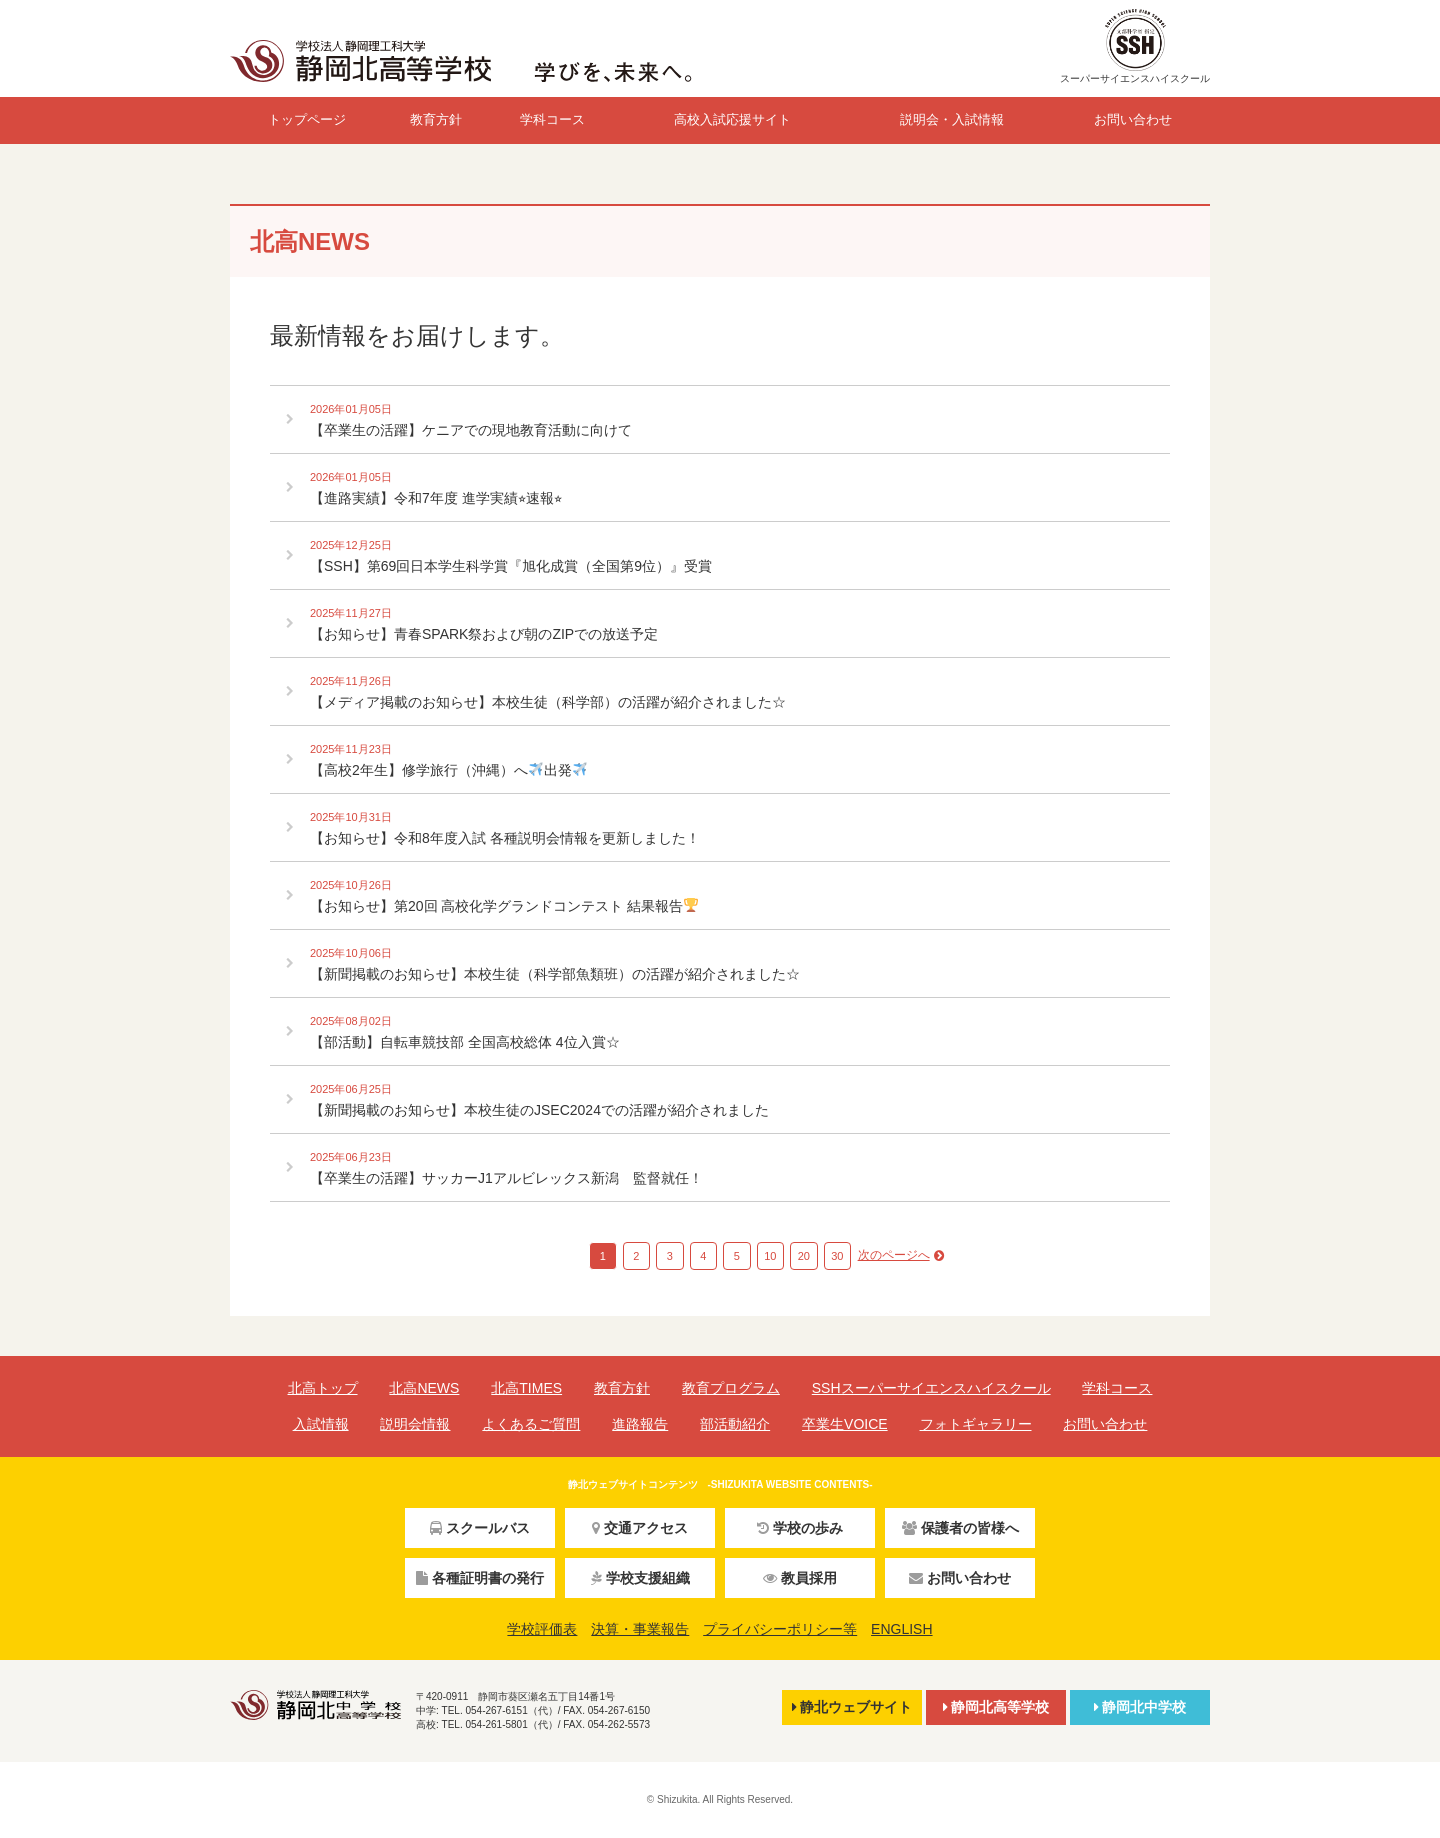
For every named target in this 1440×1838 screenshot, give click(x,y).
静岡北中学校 (1140, 1707)
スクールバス (480, 1528)
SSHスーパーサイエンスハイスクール (931, 1388)
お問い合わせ (1133, 119)
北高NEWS (424, 1388)
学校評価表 (542, 1629)
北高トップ (323, 1388)
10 (770, 1256)
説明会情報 (415, 1424)
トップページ (307, 119)
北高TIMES (526, 1388)
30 (837, 1256)
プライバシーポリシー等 (780, 1629)
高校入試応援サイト (732, 119)
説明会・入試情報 (952, 119)
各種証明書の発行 (480, 1578)
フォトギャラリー (976, 1424)
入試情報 (321, 1424)
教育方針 (436, 119)
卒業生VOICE (845, 1424)
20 (804, 1256)
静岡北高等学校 (996, 1707)
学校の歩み (800, 1528)
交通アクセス (640, 1528)
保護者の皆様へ (960, 1528)
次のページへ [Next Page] (894, 1255)
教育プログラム (731, 1388)
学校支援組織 (640, 1578)
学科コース (552, 119)
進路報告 (640, 1424)
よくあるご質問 (531, 1424)
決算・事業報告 (640, 1629)
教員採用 (800, 1578)
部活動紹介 (735, 1424)
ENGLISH (901, 1629)
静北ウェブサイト (852, 1707)
